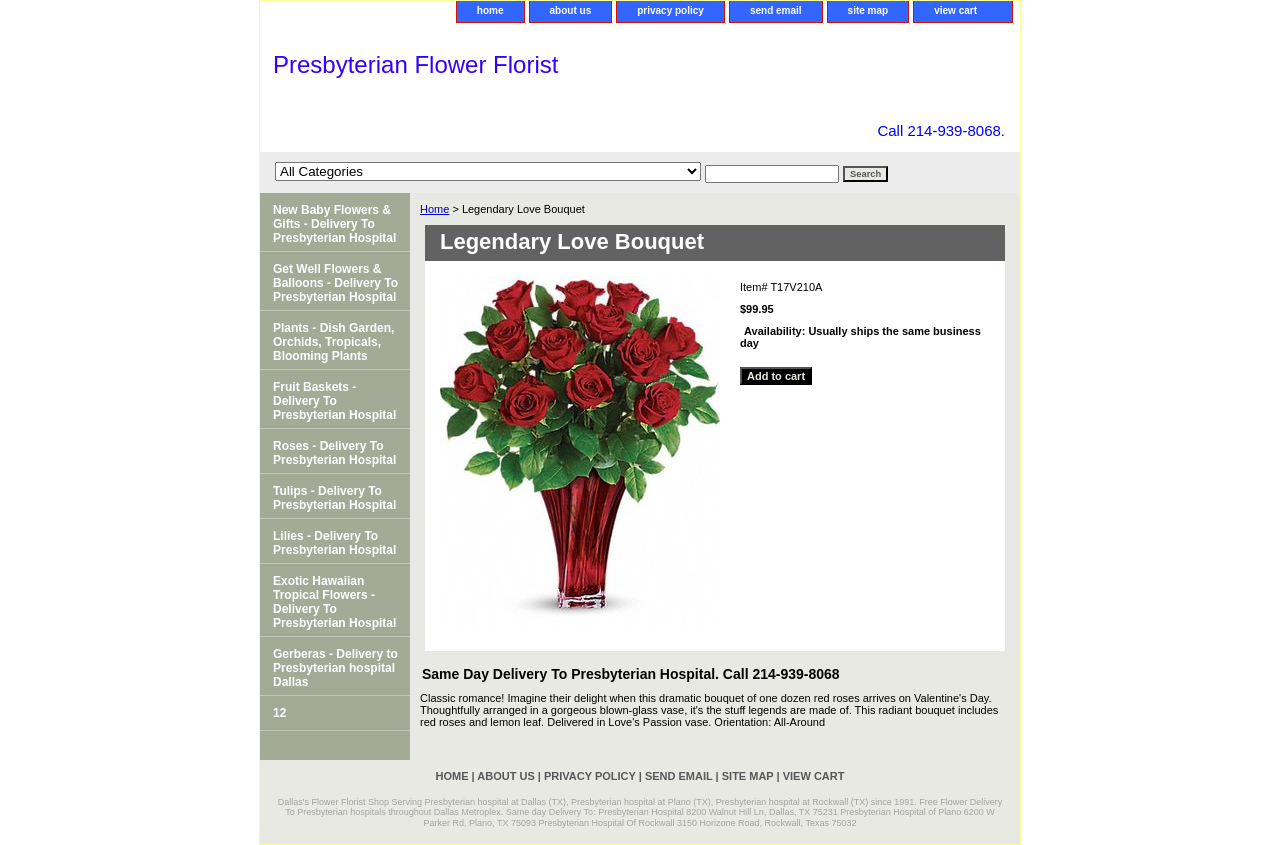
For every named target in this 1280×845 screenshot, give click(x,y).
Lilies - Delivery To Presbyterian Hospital (334, 543)
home (490, 10)
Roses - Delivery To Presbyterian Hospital (334, 453)
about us (571, 10)
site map (868, 10)
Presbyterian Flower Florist (415, 64)
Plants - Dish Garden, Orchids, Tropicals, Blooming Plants (333, 342)
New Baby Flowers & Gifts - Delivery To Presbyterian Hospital (334, 224)
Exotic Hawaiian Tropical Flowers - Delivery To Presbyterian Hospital (334, 602)
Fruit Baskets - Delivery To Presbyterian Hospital (334, 401)
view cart (955, 10)
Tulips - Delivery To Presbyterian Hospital (334, 498)
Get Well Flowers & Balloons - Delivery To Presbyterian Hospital (335, 283)
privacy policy (670, 10)
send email (776, 10)
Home (434, 209)
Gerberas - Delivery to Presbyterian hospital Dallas (335, 668)
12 (279, 713)
